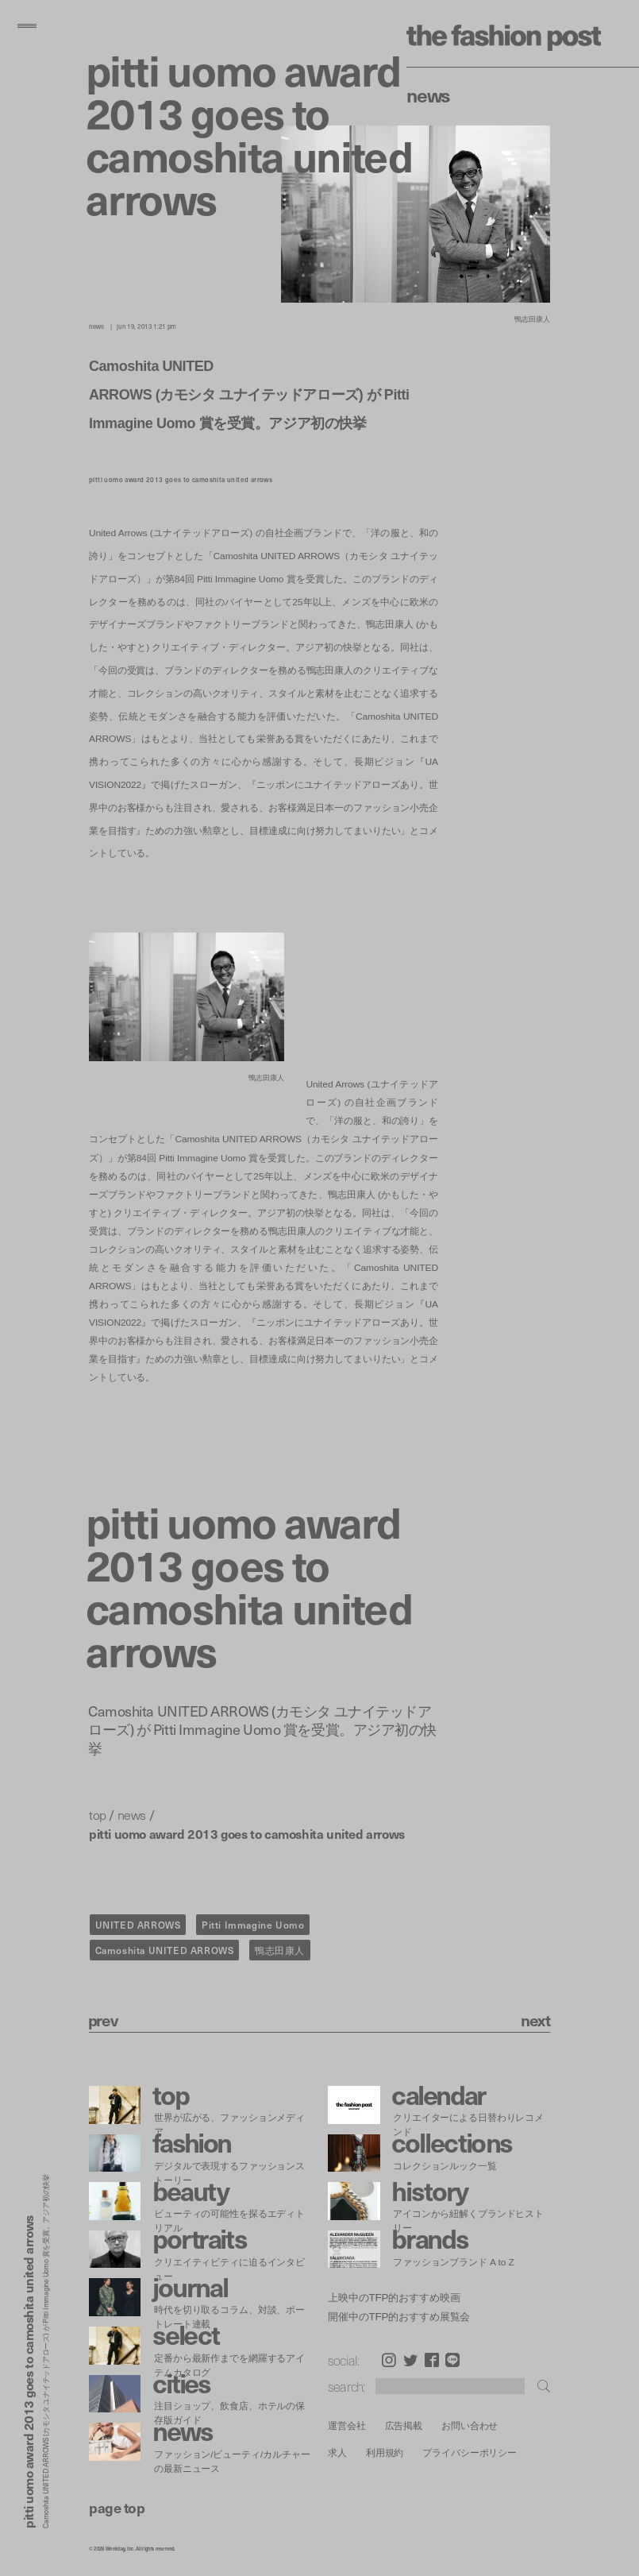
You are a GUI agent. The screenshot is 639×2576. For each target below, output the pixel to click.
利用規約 (385, 2452)
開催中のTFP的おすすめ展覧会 (399, 2317)
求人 (337, 2452)
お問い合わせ (469, 2425)
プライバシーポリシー (469, 2452)
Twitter (410, 2360)
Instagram (388, 2360)
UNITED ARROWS (138, 1925)
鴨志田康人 (280, 1950)
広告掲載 (404, 2425)
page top (116, 2507)
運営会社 (347, 2425)
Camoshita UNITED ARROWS (164, 1950)
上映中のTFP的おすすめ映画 (394, 2298)
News (428, 94)
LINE (452, 2360)
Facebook (432, 2360)
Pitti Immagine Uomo (253, 1925)
